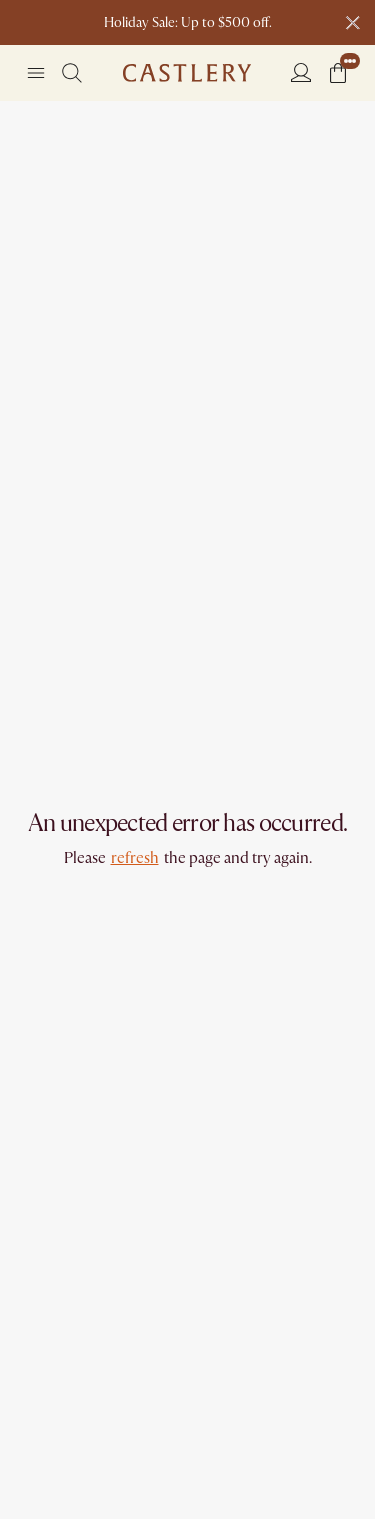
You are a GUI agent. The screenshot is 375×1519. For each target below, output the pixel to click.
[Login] (301, 72)
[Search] (72, 73)
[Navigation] (36, 73)
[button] (338, 73)
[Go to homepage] (187, 73)
